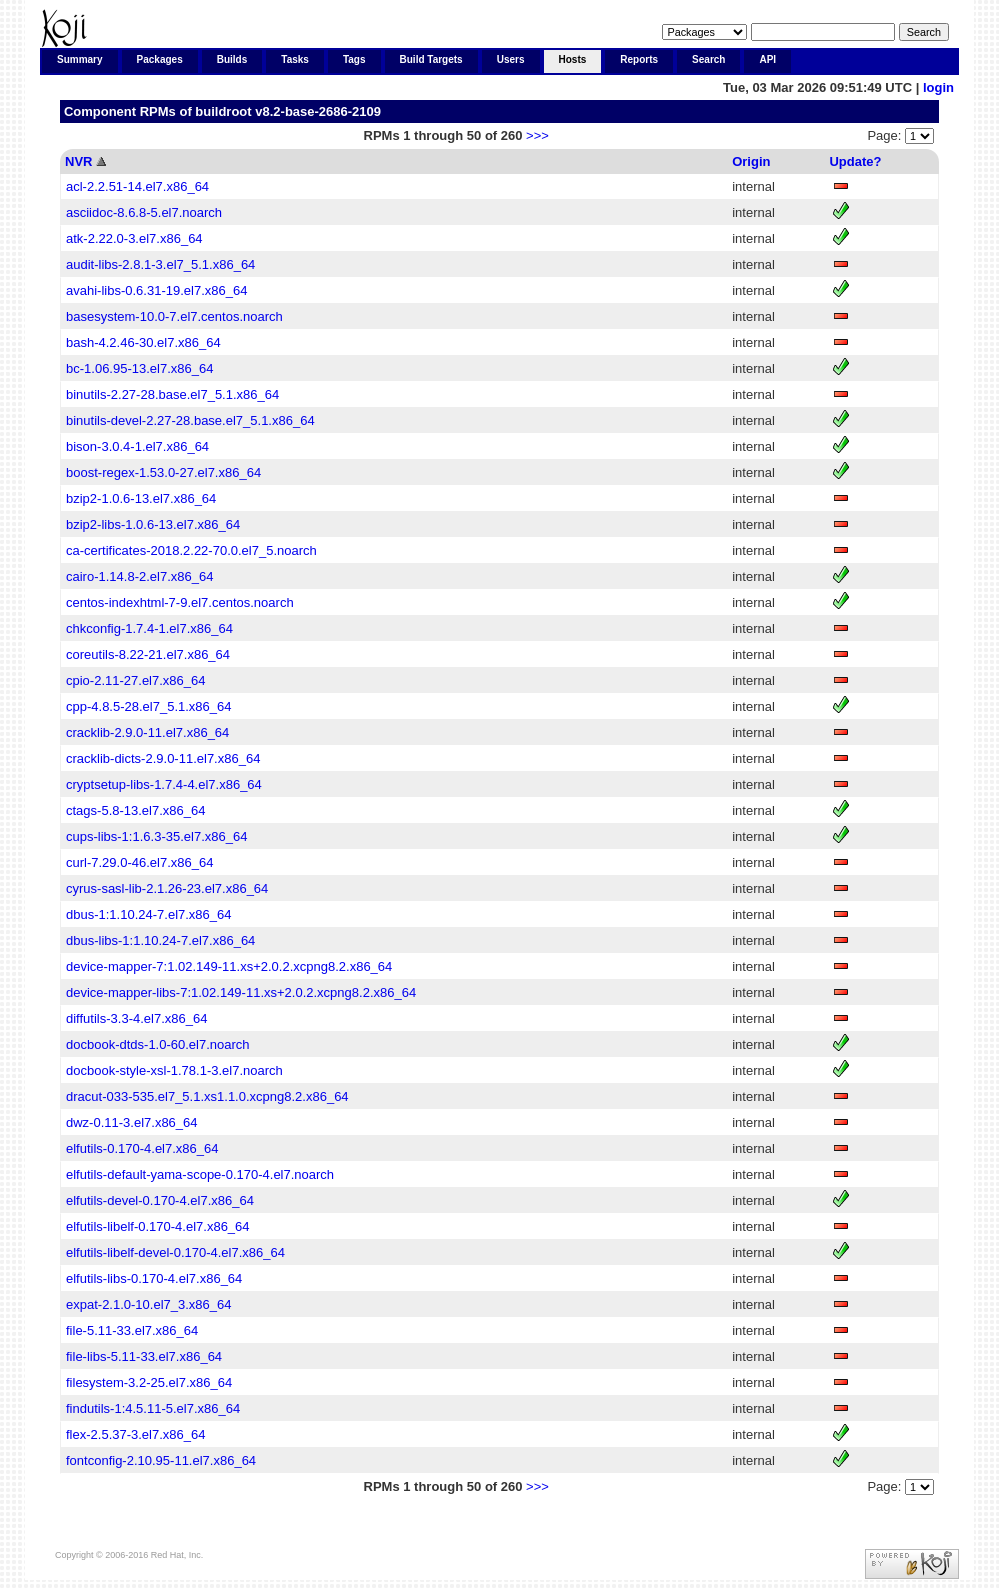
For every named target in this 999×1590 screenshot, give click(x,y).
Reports (639, 59)
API (767, 59)
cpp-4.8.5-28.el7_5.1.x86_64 (149, 706)
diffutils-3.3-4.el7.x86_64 (136, 1018)
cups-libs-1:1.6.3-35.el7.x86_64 (156, 836)
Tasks (295, 59)
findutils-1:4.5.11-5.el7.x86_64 (153, 1408)
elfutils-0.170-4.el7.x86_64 (142, 1148)
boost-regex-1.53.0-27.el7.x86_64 (163, 472)
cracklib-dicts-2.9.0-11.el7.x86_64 (163, 758)
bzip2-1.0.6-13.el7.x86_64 (141, 498)
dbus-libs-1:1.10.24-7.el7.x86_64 (160, 940)
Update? (855, 161)
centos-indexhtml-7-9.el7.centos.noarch (180, 602)
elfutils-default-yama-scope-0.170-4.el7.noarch (200, 1174)
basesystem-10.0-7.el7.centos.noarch (174, 316)
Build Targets (431, 59)
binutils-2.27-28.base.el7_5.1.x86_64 (172, 394)
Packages (160, 59)
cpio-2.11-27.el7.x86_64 (136, 680)
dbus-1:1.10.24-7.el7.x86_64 (149, 914)
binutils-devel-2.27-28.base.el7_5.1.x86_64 (190, 420)
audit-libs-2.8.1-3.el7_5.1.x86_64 (160, 264)
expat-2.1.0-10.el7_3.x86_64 (149, 1304)
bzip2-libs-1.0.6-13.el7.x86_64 (153, 524)
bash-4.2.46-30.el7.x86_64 (143, 342)
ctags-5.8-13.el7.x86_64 (135, 810)
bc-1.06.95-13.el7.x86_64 (139, 368)
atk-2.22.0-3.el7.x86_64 (134, 238)
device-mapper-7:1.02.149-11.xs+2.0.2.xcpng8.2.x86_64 (229, 966)
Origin (751, 161)
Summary (80, 59)
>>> (537, 135)
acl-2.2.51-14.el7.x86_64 (137, 186)
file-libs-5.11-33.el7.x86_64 (144, 1356)
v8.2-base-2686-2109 (318, 111)
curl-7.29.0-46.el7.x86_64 (139, 862)
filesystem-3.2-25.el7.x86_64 (149, 1382)
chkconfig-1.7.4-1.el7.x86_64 (149, 628)
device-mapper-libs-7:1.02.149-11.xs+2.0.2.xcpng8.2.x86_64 (241, 992)
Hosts (573, 59)
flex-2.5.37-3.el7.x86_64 (135, 1434)
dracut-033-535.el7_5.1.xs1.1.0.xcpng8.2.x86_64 (207, 1096)
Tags (354, 59)
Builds (232, 59)
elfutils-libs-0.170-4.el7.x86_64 (154, 1278)
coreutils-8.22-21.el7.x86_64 (148, 654)
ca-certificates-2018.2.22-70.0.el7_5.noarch (191, 550)
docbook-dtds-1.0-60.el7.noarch (158, 1044)
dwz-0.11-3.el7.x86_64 (132, 1122)
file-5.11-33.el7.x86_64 (132, 1330)
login (938, 87)
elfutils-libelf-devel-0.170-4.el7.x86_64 (175, 1252)
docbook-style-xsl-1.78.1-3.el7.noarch (174, 1070)
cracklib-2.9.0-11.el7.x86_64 (147, 732)
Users (511, 59)
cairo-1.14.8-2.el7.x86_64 (139, 576)
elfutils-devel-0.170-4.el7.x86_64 (160, 1200)
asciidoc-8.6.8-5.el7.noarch (144, 212)
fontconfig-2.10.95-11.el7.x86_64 (161, 1460)
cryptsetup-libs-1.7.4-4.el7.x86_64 (164, 784)
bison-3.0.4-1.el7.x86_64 (137, 446)
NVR (78, 161)
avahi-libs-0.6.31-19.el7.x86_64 (156, 290)
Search (708, 59)
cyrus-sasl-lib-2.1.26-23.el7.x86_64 (167, 888)
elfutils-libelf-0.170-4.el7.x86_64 (158, 1226)
